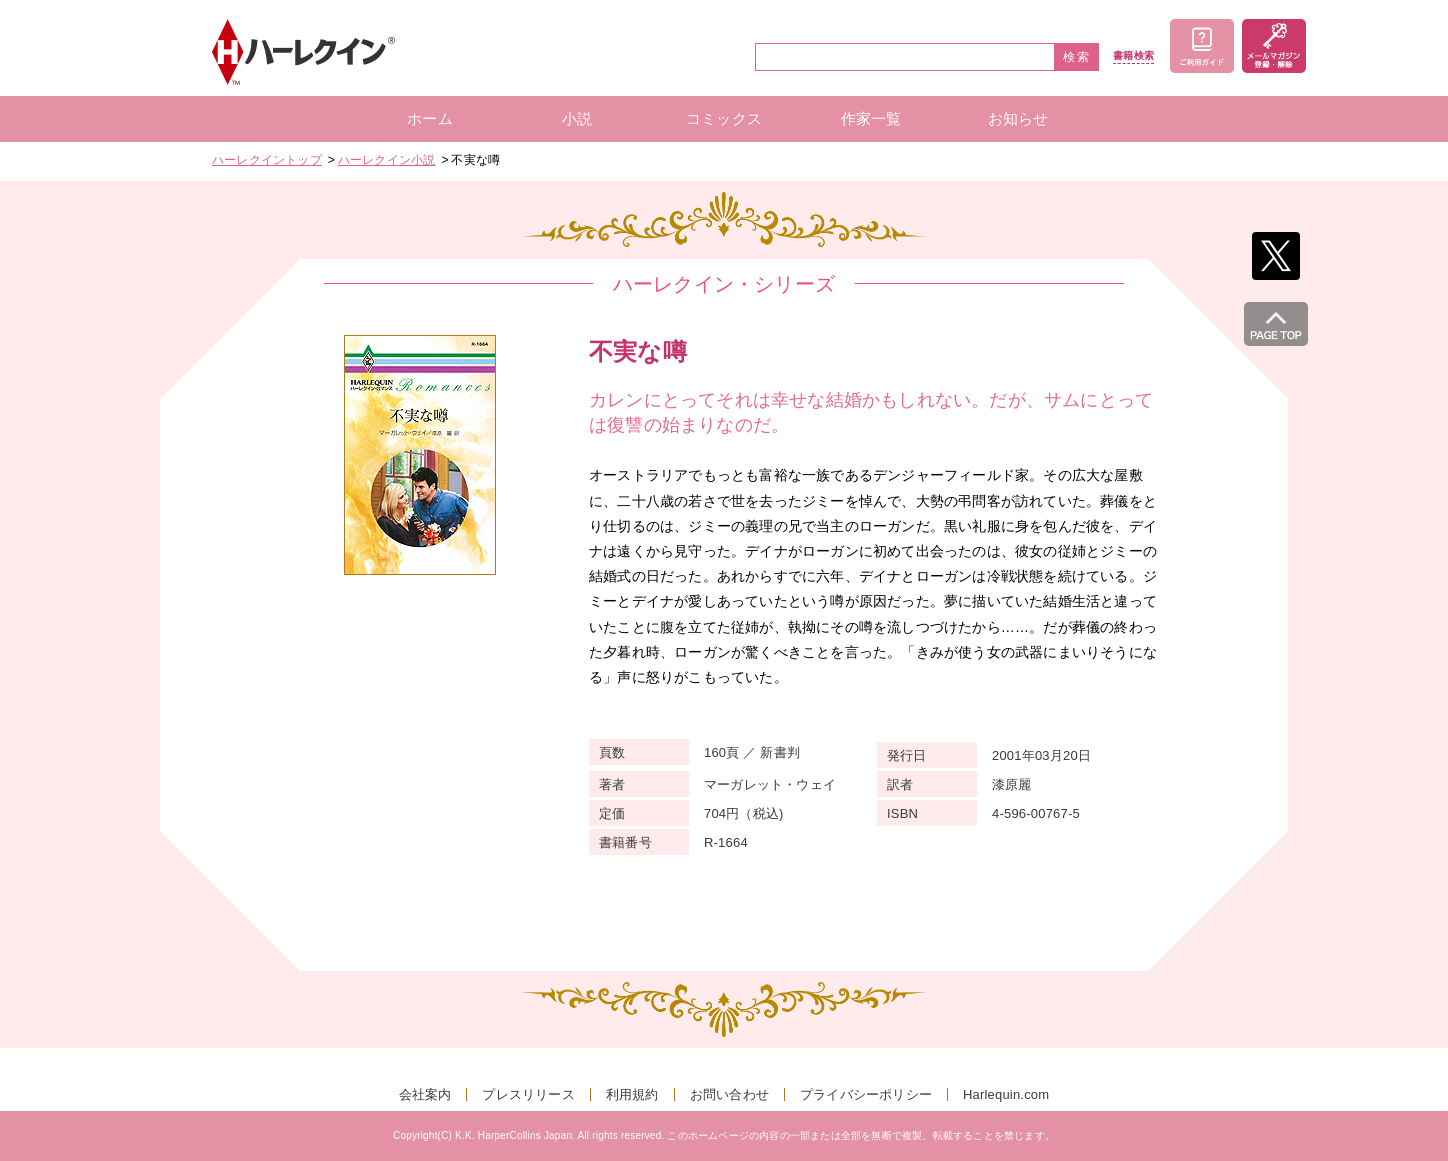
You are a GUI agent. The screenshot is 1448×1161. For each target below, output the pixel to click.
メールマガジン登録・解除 (1274, 46)
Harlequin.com (1006, 1094)
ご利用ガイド (1202, 46)
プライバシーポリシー (866, 1094)
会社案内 (425, 1094)
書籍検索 (1133, 56)
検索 (1077, 57)
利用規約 (632, 1094)
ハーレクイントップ (267, 160)
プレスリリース (528, 1094)
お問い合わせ (729, 1094)
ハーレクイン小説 (387, 160)
